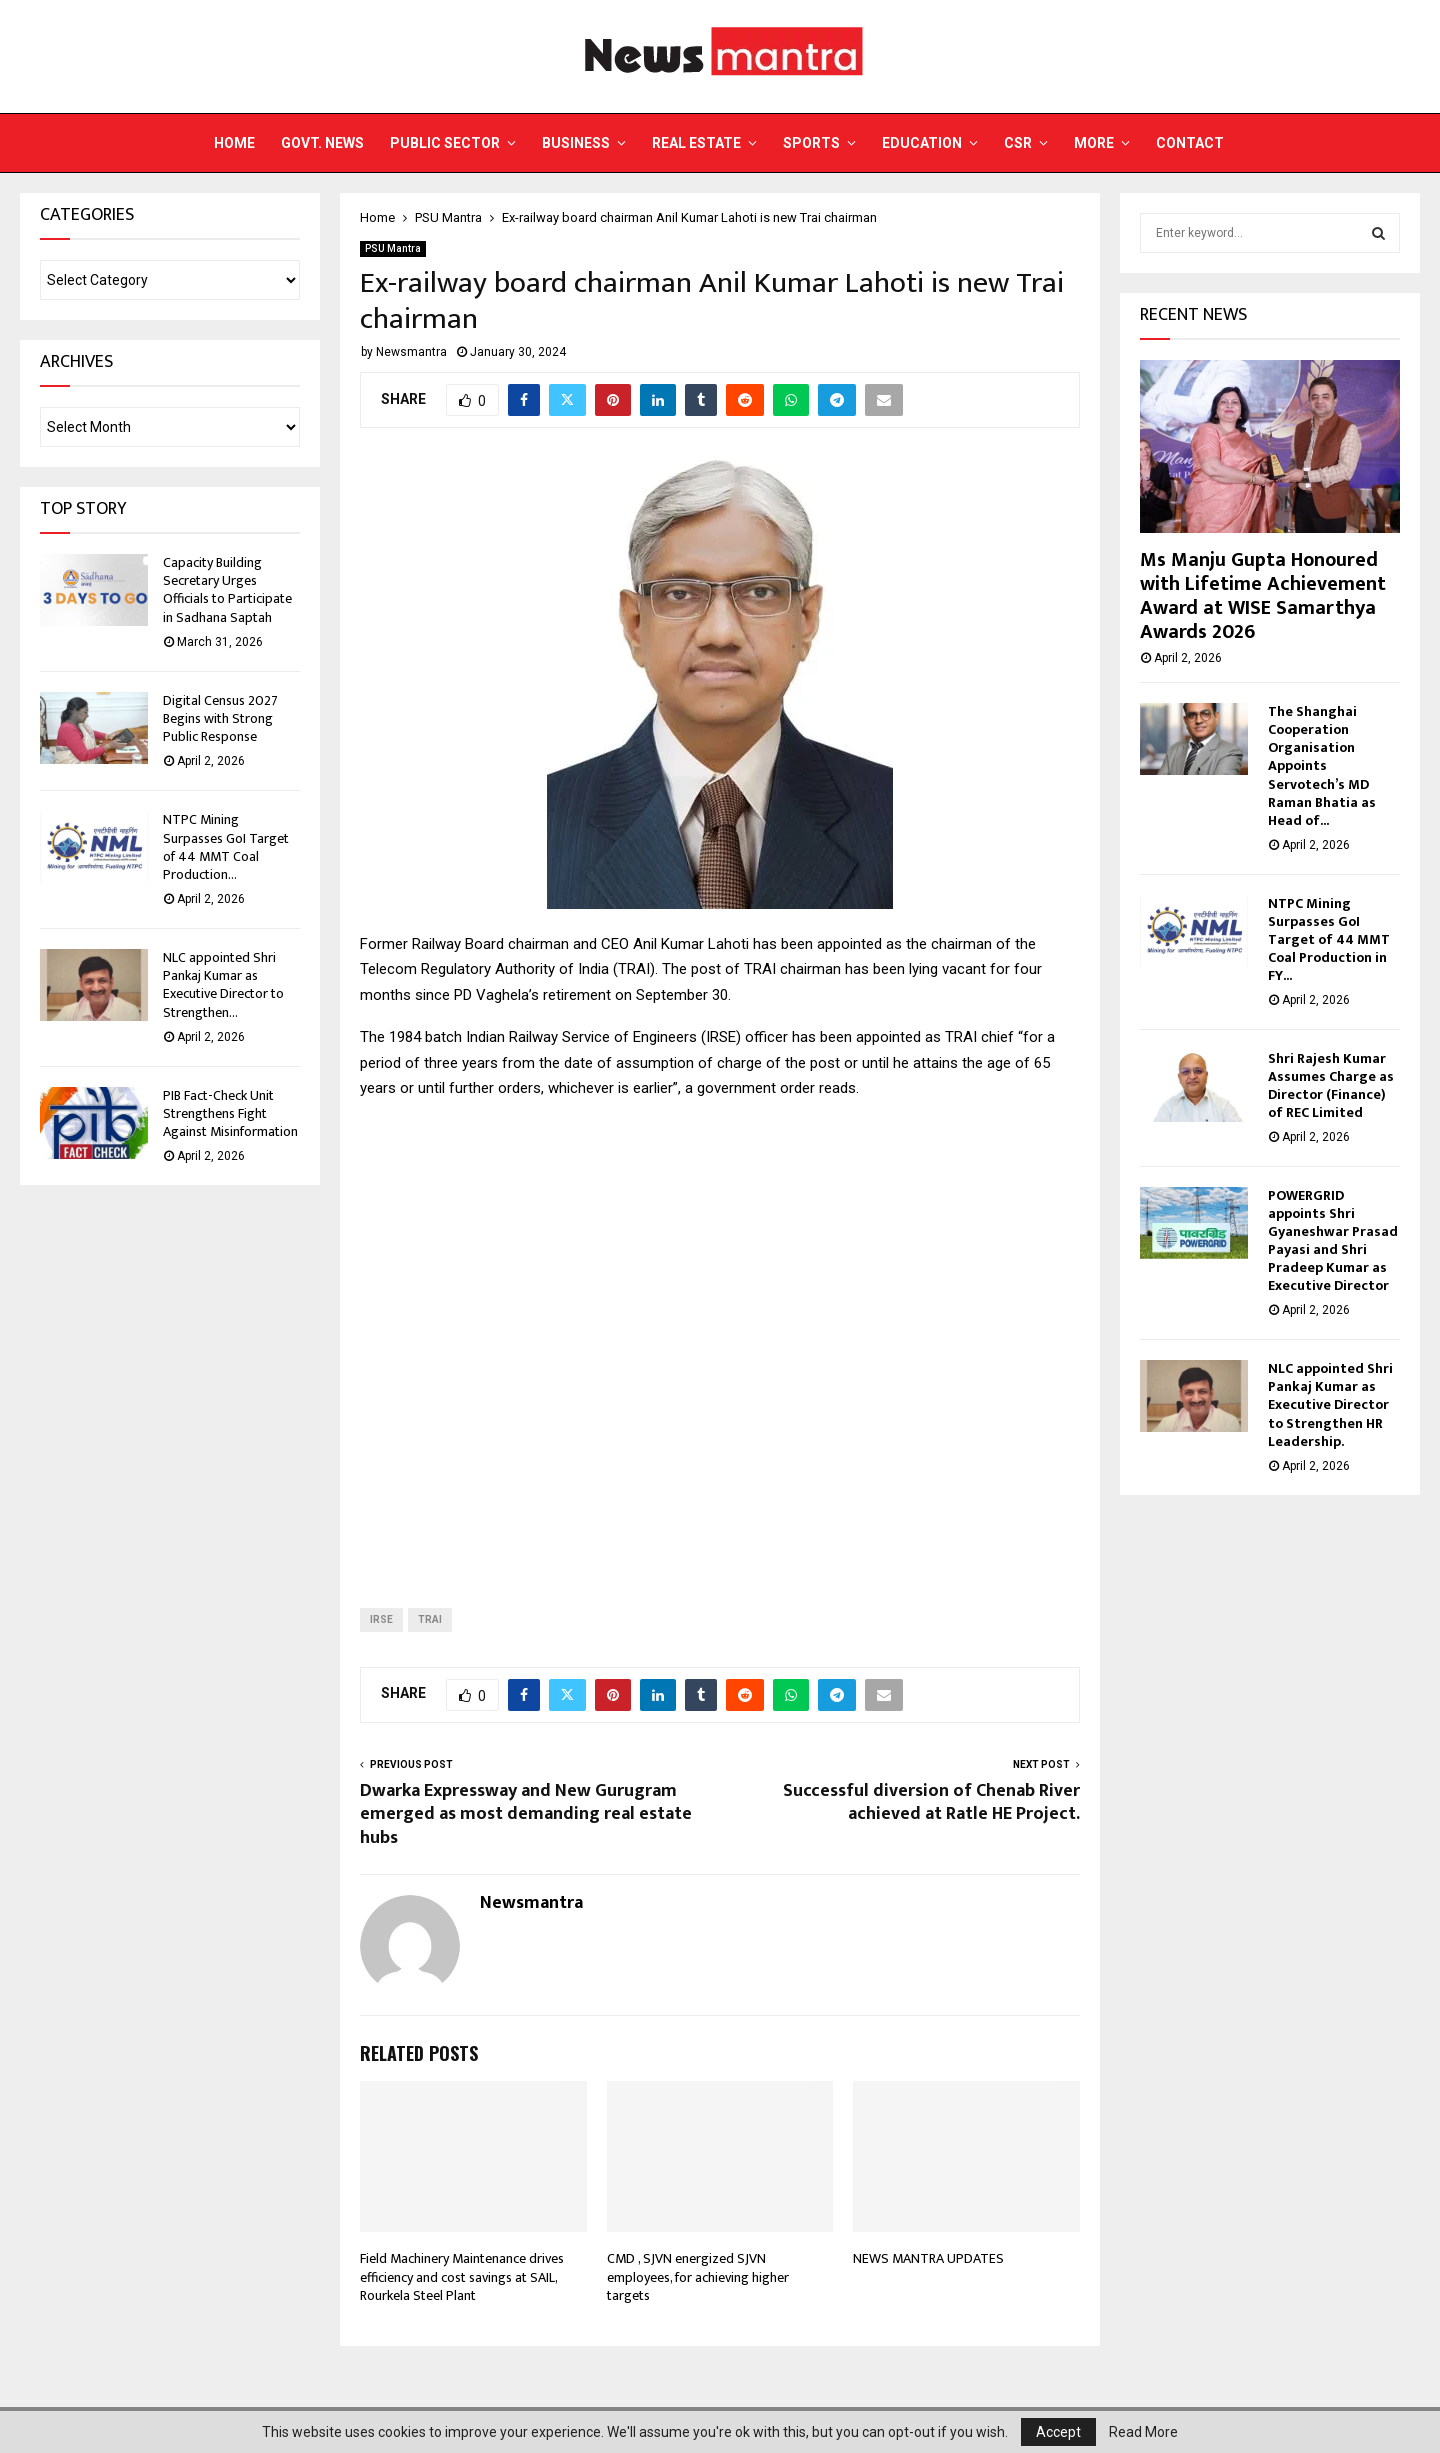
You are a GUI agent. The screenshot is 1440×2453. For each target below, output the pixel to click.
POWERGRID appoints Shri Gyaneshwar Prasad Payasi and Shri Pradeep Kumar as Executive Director (1333, 1240)
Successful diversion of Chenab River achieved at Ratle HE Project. (931, 1803)
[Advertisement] (720, 1338)
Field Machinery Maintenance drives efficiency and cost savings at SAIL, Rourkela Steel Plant (462, 2276)
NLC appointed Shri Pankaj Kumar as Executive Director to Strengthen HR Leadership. (1332, 1404)
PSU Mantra (393, 248)
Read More (1143, 2432)
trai (430, 1619)
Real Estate (696, 143)
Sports (811, 143)
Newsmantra (411, 352)
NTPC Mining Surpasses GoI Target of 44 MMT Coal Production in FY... (1329, 939)
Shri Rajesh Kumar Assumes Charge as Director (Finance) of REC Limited (1331, 1085)
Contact (1190, 143)
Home (234, 143)
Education (922, 143)
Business (576, 143)
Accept (1058, 2432)
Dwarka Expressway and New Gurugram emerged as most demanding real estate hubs (526, 1815)
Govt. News (322, 143)
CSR (1018, 143)
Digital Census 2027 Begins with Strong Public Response (220, 718)
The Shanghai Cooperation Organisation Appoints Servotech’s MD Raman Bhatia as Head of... (1322, 765)
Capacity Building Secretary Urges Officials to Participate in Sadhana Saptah (227, 590)
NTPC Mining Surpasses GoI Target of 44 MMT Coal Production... (226, 847)
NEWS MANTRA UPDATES (928, 2258)
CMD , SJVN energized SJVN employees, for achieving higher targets (698, 2276)
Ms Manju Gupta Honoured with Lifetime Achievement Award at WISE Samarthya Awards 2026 (1263, 596)
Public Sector (445, 143)
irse (381, 1619)
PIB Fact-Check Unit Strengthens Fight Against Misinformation (230, 1113)
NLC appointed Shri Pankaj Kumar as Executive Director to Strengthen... (223, 985)
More (1094, 143)
